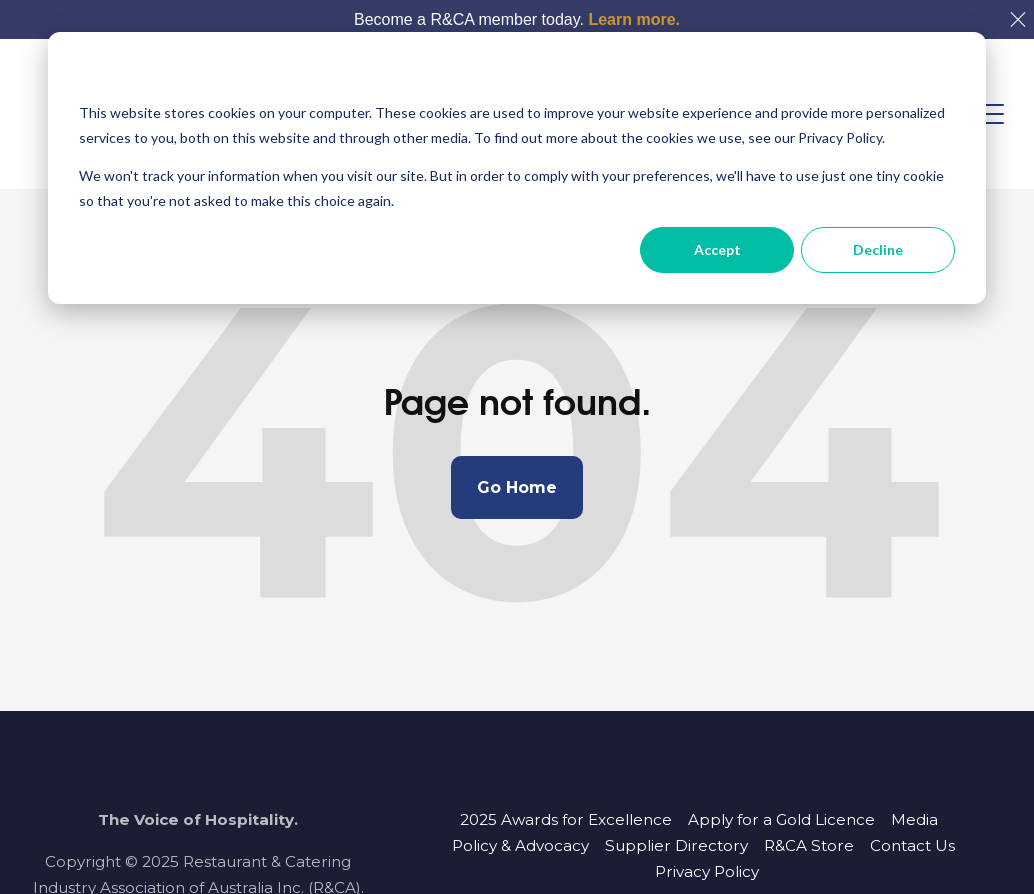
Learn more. (634, 19)
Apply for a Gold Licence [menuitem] (781, 819)
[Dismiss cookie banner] (948, 75)
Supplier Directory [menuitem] (676, 845)
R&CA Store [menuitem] (809, 845)
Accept (717, 249)
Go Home (517, 487)
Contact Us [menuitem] (912, 845)
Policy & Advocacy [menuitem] (520, 845)
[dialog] (517, 168)
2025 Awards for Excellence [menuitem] (566, 819)
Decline (878, 249)
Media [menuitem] (914, 819)
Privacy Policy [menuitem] (707, 871)
